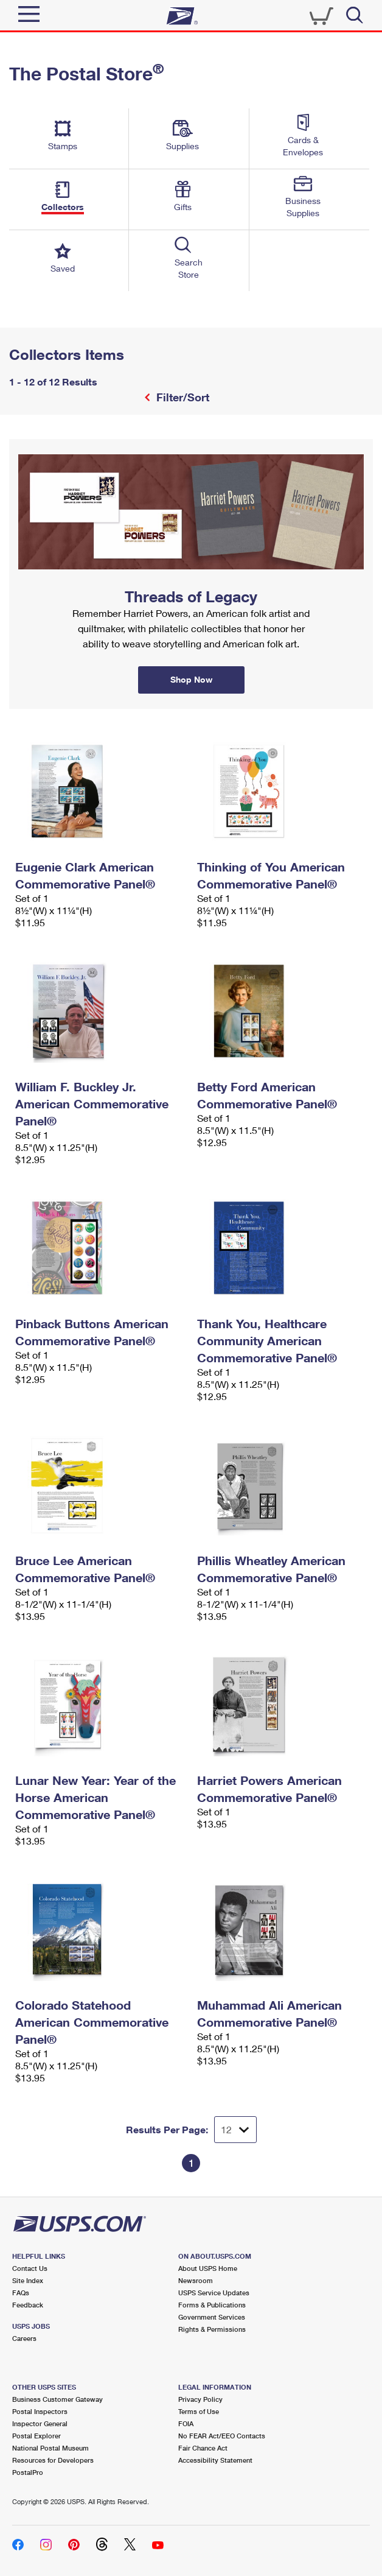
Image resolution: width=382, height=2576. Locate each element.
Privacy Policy (200, 2399)
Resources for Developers (53, 2460)
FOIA (185, 2423)
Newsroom (195, 2280)
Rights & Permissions (212, 2329)
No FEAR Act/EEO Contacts (221, 2436)
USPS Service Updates (213, 2292)
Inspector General (40, 2423)
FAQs (20, 2292)
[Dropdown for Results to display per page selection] (235, 2129)
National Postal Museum (50, 2448)
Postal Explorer (36, 2436)
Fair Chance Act (202, 2448)
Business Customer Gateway (57, 2399)
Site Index (27, 2280)
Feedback (27, 2305)
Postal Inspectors (40, 2411)
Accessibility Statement (215, 2460)
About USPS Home (207, 2268)
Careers (24, 2338)
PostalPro (27, 2472)
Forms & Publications (212, 2305)
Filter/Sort (181, 397)
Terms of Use (198, 2411)
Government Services (211, 2317)
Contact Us (29, 2268)
